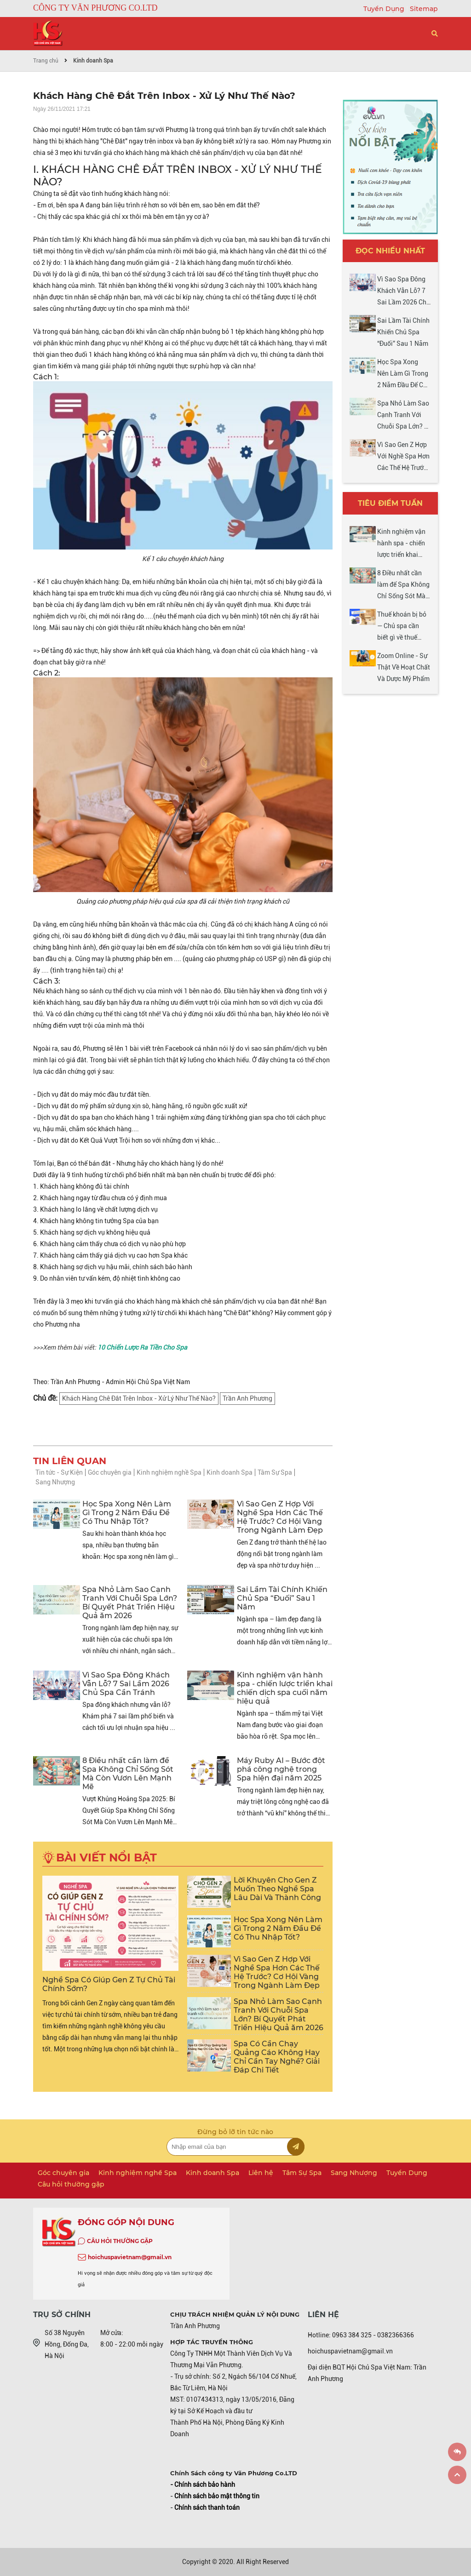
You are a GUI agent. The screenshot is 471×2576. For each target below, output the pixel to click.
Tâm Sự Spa (275, 1472)
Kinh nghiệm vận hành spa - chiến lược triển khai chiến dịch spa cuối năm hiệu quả (285, 1688)
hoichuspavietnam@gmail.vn (130, 2257)
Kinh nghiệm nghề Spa (169, 1472)
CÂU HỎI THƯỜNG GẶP (120, 2241)
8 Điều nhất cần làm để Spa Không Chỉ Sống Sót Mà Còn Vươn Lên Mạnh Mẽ (127, 1773)
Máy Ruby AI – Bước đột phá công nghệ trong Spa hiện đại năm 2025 (281, 1769)
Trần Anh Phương (247, 1398)
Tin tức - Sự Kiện (59, 1472)
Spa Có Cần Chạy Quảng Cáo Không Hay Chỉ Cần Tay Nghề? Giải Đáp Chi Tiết (277, 2056)
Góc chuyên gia (110, 1472)
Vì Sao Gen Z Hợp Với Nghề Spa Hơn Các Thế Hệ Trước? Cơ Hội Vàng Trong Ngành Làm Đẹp (280, 1517)
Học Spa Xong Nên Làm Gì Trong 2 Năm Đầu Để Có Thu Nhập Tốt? (126, 1513)
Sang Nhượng (55, 1482)
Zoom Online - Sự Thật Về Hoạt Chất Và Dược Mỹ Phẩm (403, 667)
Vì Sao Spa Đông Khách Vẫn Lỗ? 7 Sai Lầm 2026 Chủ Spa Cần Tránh (126, 1684)
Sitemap (424, 9)
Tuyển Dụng (384, 9)
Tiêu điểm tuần (390, 503)
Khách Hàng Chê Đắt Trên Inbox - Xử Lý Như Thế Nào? (139, 1398)
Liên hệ (260, 2173)
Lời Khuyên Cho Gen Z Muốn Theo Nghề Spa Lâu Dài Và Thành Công (277, 1889)
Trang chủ (45, 60)
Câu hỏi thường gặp (71, 2184)
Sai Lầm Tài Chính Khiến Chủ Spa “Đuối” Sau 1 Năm (282, 1598)
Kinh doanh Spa (93, 60)
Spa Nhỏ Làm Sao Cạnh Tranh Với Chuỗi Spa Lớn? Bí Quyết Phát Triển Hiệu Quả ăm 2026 (129, 1602)
